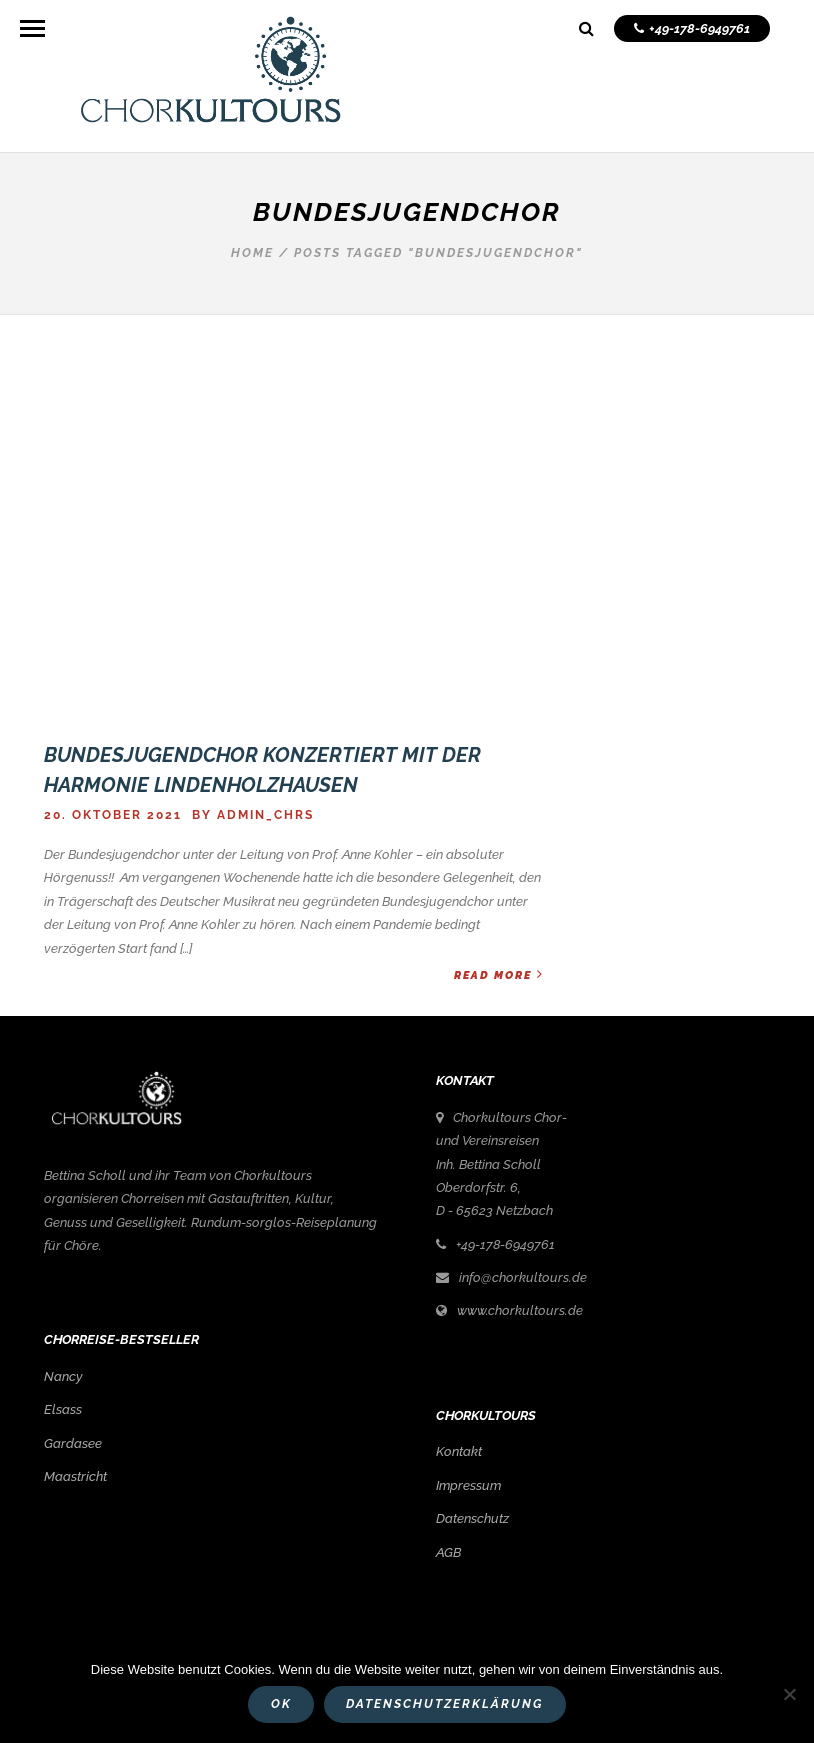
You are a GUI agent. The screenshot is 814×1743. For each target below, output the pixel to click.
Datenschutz (472, 1518)
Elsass (63, 1409)
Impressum (468, 1485)
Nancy (63, 1376)
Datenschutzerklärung (444, 1704)
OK (281, 1704)
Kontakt (459, 1451)
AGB (448, 1552)
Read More (499, 974)
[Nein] (789, 1694)
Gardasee (73, 1443)
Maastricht (75, 1476)
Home (252, 253)
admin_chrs (265, 815)
